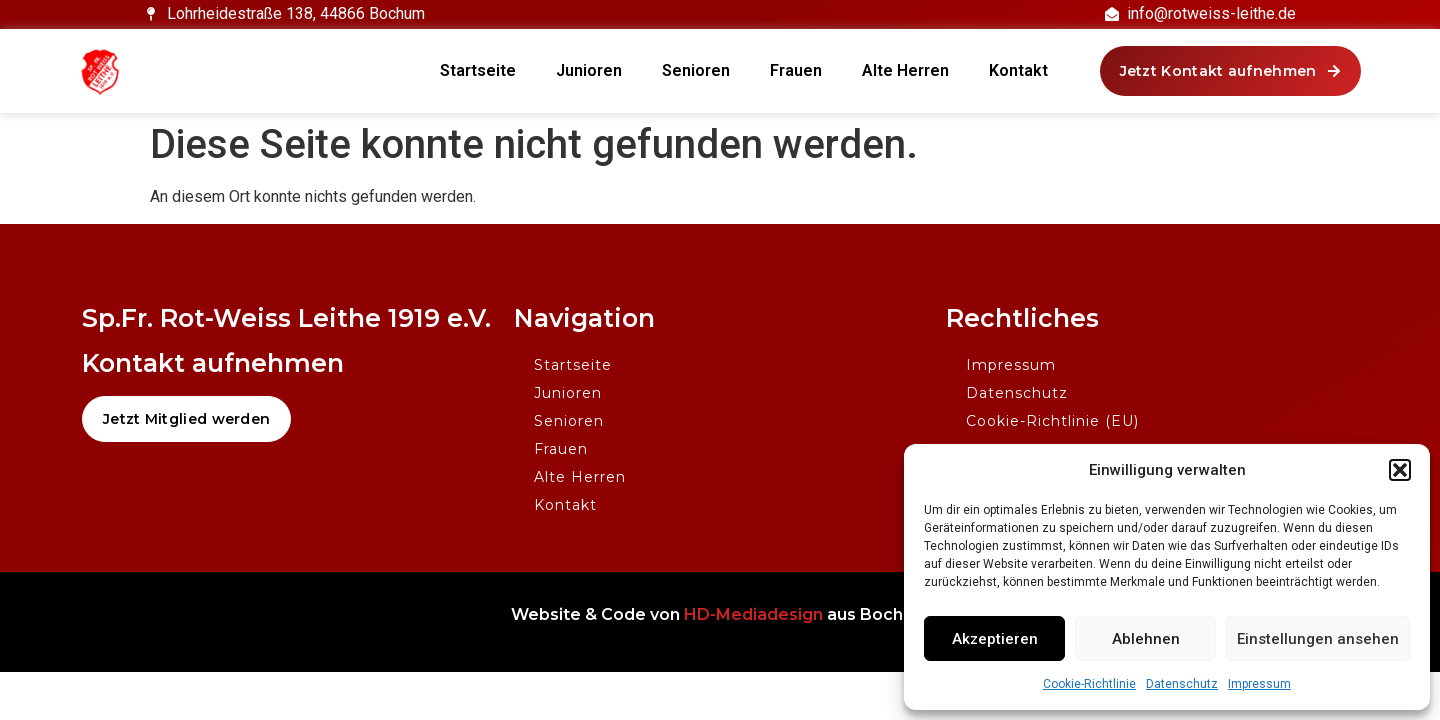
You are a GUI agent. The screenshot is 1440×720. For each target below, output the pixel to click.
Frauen (796, 70)
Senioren (696, 70)
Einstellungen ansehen (1318, 639)
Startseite (478, 70)
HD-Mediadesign (753, 614)
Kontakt (1018, 70)
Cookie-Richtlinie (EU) (1052, 421)
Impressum (1259, 684)
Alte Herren (905, 70)
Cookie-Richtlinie (1089, 684)
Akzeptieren (995, 639)
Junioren (589, 70)
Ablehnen (1146, 639)
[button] (1400, 470)
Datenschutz (1182, 684)
